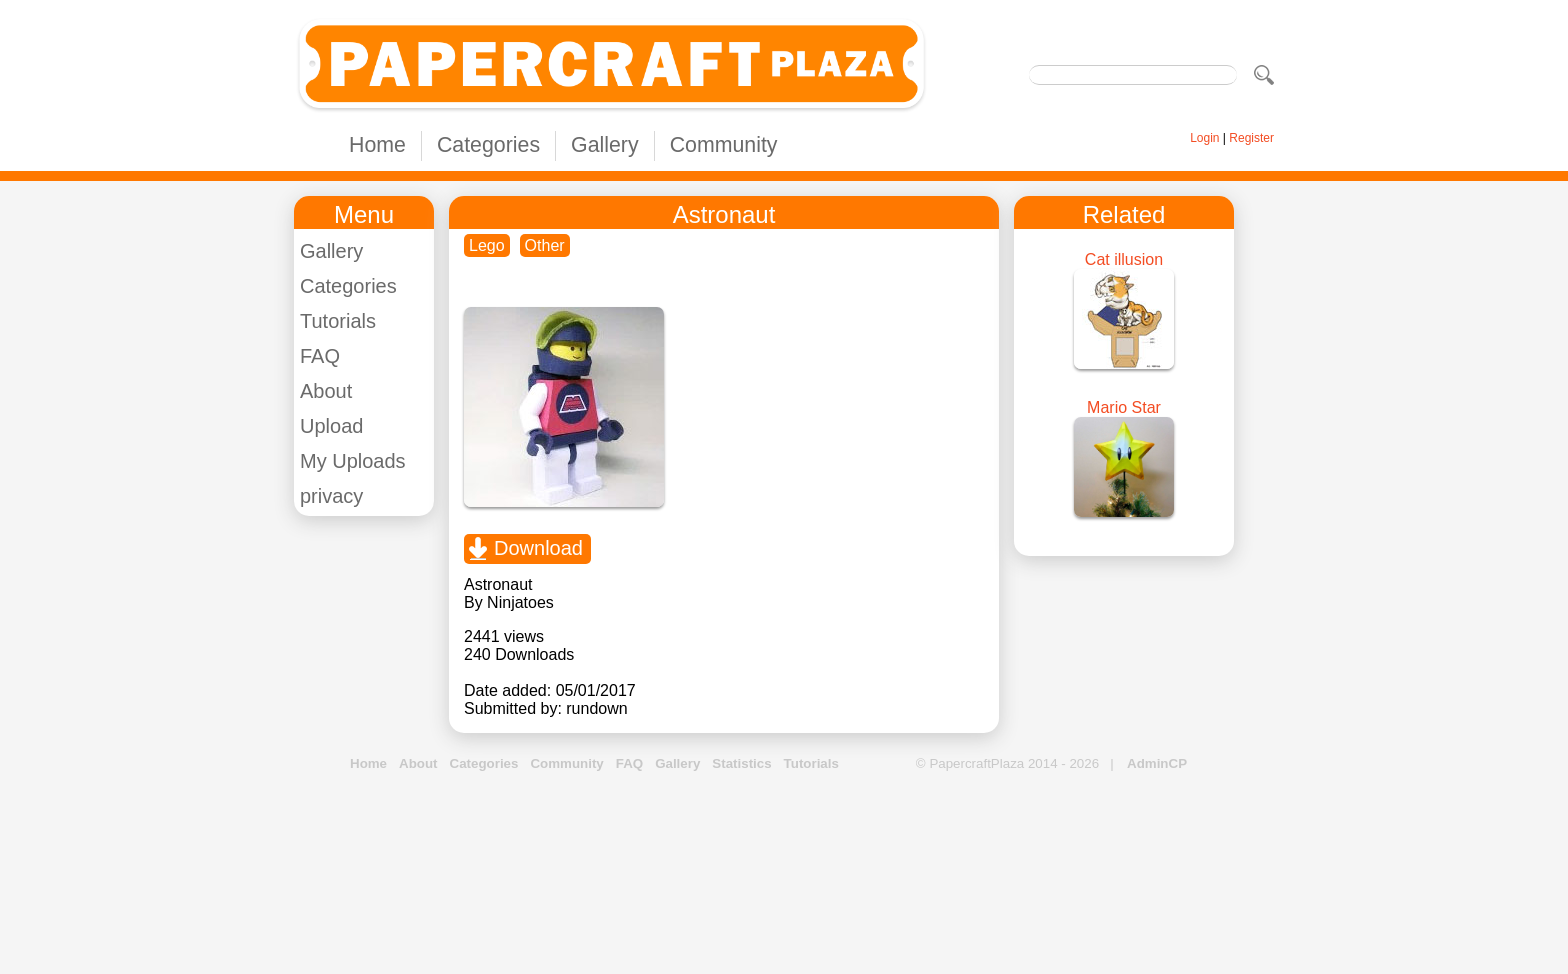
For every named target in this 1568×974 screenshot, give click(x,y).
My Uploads (353, 461)
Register (1251, 138)
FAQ (320, 356)
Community (724, 145)
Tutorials (338, 321)
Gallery (605, 145)
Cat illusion (1124, 259)
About (326, 391)
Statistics (741, 763)
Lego (487, 245)
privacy (331, 496)
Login (1204, 138)
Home (377, 145)
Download (538, 548)
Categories (488, 145)
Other (545, 245)
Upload (331, 426)
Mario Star (1124, 407)
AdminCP (1157, 763)
